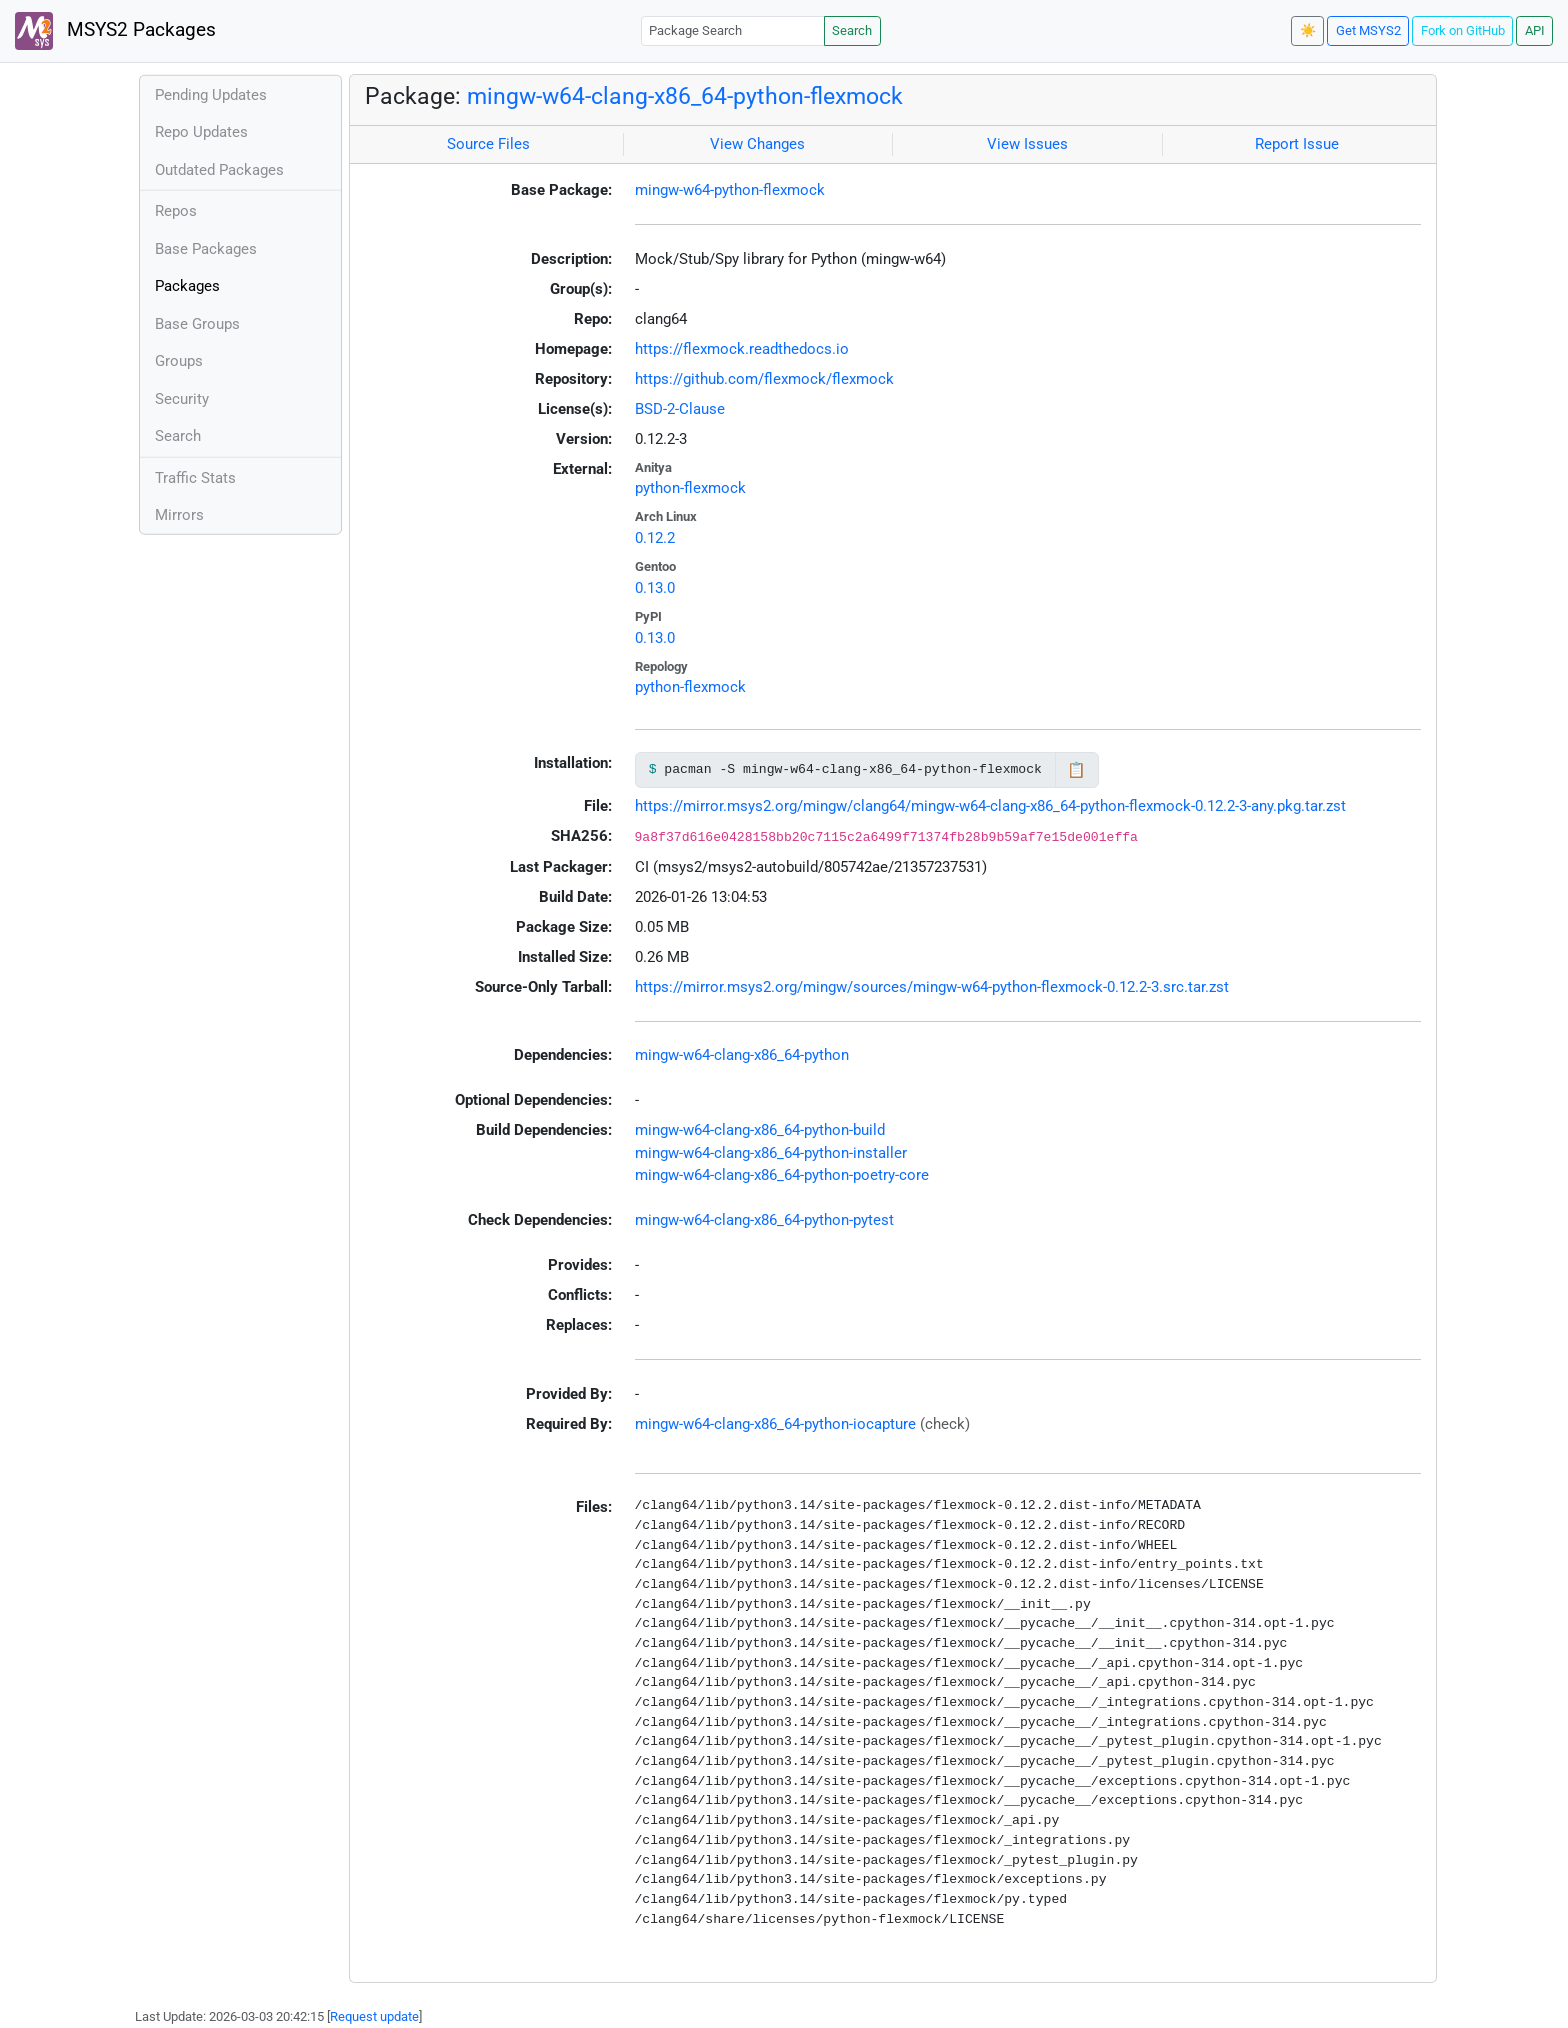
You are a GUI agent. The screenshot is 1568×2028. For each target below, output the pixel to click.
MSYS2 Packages (115, 31)
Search (852, 30)
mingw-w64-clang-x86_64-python (742, 1055)
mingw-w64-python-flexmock (730, 190)
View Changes (757, 144)
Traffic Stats (195, 478)
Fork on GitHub (1463, 30)
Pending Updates (211, 95)
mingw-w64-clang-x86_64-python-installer (771, 1153)
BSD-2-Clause (680, 409)
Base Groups (197, 324)
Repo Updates (201, 132)
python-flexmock (690, 488)
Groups (179, 361)
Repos (176, 211)
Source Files (488, 144)
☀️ (1308, 30)
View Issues (1027, 144)
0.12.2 (655, 538)
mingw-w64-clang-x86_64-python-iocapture (775, 1424)
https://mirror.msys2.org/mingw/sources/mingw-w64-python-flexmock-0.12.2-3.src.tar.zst (932, 987)
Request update (374, 2016)
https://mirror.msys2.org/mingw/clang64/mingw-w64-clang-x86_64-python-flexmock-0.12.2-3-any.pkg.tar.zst (990, 806)
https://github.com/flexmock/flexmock (764, 379)
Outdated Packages (219, 170)
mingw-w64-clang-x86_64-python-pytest (764, 1220)
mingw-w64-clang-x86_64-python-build (760, 1130)
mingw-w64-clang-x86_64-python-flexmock (685, 96)
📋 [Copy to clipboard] (1076, 770)
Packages (187, 286)
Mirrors (179, 515)
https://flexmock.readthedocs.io (742, 349)
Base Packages (206, 249)
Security (182, 399)
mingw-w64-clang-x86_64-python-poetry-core (782, 1175)
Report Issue (1297, 144)
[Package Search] (733, 30)
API (1535, 30)
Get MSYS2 (1368, 30)
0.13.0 (655, 588)
